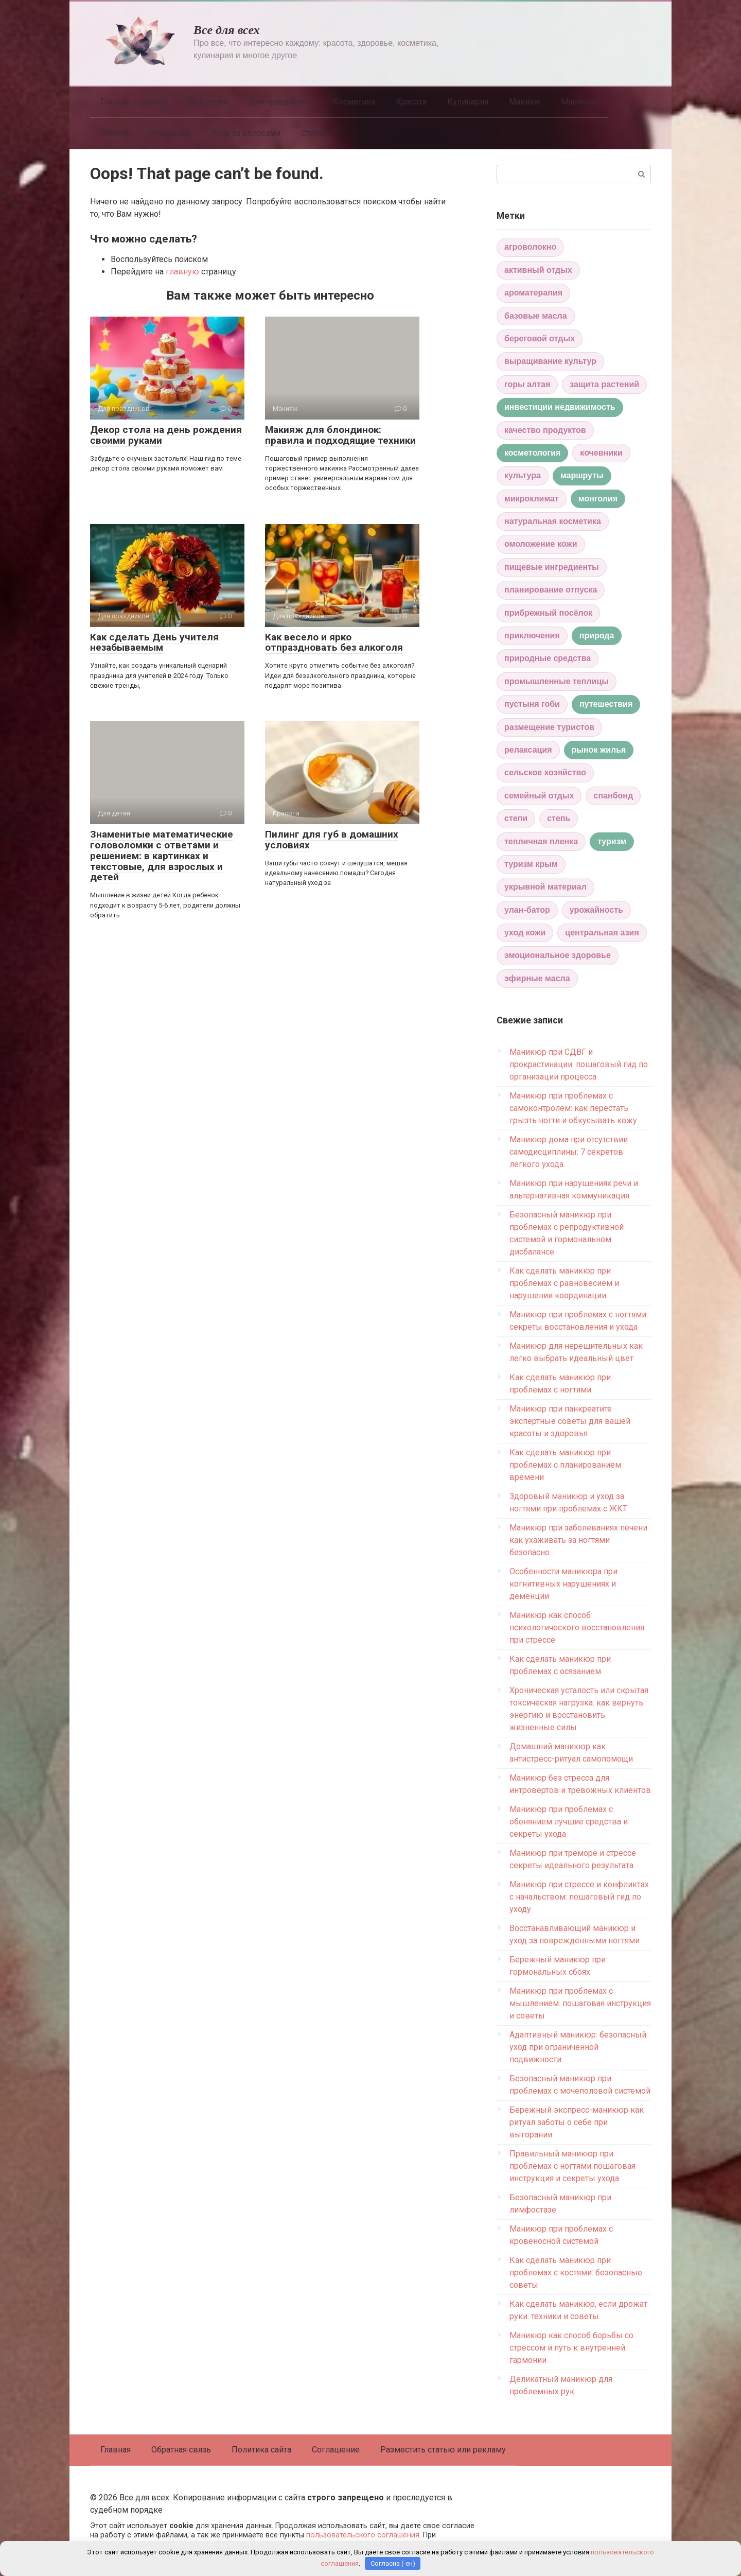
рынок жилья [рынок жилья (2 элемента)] (599, 749)
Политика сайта (261, 2450)
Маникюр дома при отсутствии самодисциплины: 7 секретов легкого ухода (568, 1152)
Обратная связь (181, 2450)
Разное (114, 133)
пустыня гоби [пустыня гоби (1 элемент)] (532, 704)
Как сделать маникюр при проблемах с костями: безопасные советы (575, 2272)
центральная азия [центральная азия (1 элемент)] (602, 932)
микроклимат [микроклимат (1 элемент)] (531, 498)
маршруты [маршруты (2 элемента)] (582, 475)
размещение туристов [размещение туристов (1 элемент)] (549, 727)
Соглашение (336, 2450)
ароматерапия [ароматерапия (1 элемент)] (533, 292)
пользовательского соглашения (362, 2535)
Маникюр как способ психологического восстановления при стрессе (576, 1627)
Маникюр (579, 102)
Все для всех (226, 30)
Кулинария (467, 102)
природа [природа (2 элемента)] (596, 635)
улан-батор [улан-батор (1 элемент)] (527, 910)
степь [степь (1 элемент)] (558, 818)
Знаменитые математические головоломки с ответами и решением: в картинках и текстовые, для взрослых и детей (161, 855)
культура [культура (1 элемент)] (522, 475)
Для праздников (280, 102)
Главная (115, 2450)
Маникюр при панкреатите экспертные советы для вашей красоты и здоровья (569, 1421)
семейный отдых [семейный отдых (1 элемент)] (539, 795)
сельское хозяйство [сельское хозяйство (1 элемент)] (545, 772)
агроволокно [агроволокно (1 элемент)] (530, 246)
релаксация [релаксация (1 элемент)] (528, 749)
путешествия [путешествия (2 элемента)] (605, 704)
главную (182, 271)
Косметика (354, 102)
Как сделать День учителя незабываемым (154, 642)
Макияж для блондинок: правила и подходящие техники (340, 435)
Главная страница (134, 102)
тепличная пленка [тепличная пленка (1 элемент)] (541, 841)
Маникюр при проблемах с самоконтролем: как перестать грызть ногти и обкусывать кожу (573, 1108)
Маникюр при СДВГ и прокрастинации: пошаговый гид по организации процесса (578, 1064)
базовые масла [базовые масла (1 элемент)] (535, 315)
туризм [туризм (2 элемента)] (611, 841)
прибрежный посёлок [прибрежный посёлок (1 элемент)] (548, 612)
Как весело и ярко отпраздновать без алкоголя (334, 642)
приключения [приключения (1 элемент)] (532, 635)
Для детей (208, 102)
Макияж (524, 102)
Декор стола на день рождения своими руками (166, 435)
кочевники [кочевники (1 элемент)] (601, 452)
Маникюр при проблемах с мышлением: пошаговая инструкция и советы (580, 2003)
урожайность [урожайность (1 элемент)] (596, 910)
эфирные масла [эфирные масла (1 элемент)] (537, 978)
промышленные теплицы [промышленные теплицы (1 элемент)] (556, 681)
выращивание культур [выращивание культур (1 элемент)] (550, 361)
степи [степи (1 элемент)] (515, 818)
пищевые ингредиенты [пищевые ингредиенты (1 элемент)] (551, 567)
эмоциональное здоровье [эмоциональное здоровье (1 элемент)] (557, 955)
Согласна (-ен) (392, 2563)
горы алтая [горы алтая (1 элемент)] (527, 384)
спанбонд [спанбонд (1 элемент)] (613, 795)
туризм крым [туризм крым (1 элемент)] (531, 864)
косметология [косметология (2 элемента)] (532, 452)
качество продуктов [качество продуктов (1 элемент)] (545, 430)
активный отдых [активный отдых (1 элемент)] (538, 270)
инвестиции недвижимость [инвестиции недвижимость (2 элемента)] (559, 407)
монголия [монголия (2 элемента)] (597, 498)
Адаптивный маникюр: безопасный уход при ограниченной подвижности (577, 2047)
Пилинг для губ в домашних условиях (331, 839)
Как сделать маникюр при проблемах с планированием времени (565, 1465)
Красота (411, 102)
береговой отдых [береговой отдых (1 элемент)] (539, 338)
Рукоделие (170, 133)
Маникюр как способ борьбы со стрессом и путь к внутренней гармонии (571, 2347)
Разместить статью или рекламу (443, 2450)
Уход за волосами (245, 133)
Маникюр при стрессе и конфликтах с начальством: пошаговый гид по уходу (579, 1896)
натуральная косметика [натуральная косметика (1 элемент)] (552, 521)
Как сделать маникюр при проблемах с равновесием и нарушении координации (564, 1283)
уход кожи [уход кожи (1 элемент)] (524, 932)
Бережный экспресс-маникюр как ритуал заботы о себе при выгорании (576, 2122)
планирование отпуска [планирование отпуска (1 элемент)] (550, 589)
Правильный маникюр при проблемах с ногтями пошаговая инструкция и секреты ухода (572, 2166)
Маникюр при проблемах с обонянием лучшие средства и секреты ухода (568, 1821)
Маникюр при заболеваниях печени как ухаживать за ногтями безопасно (578, 1540)
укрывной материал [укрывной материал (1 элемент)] (545, 886)
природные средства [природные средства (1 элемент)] (547, 658)
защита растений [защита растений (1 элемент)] (604, 384)
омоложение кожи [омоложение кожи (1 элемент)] (540, 543)
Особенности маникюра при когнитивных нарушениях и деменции (563, 1584)
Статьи (314, 133)
